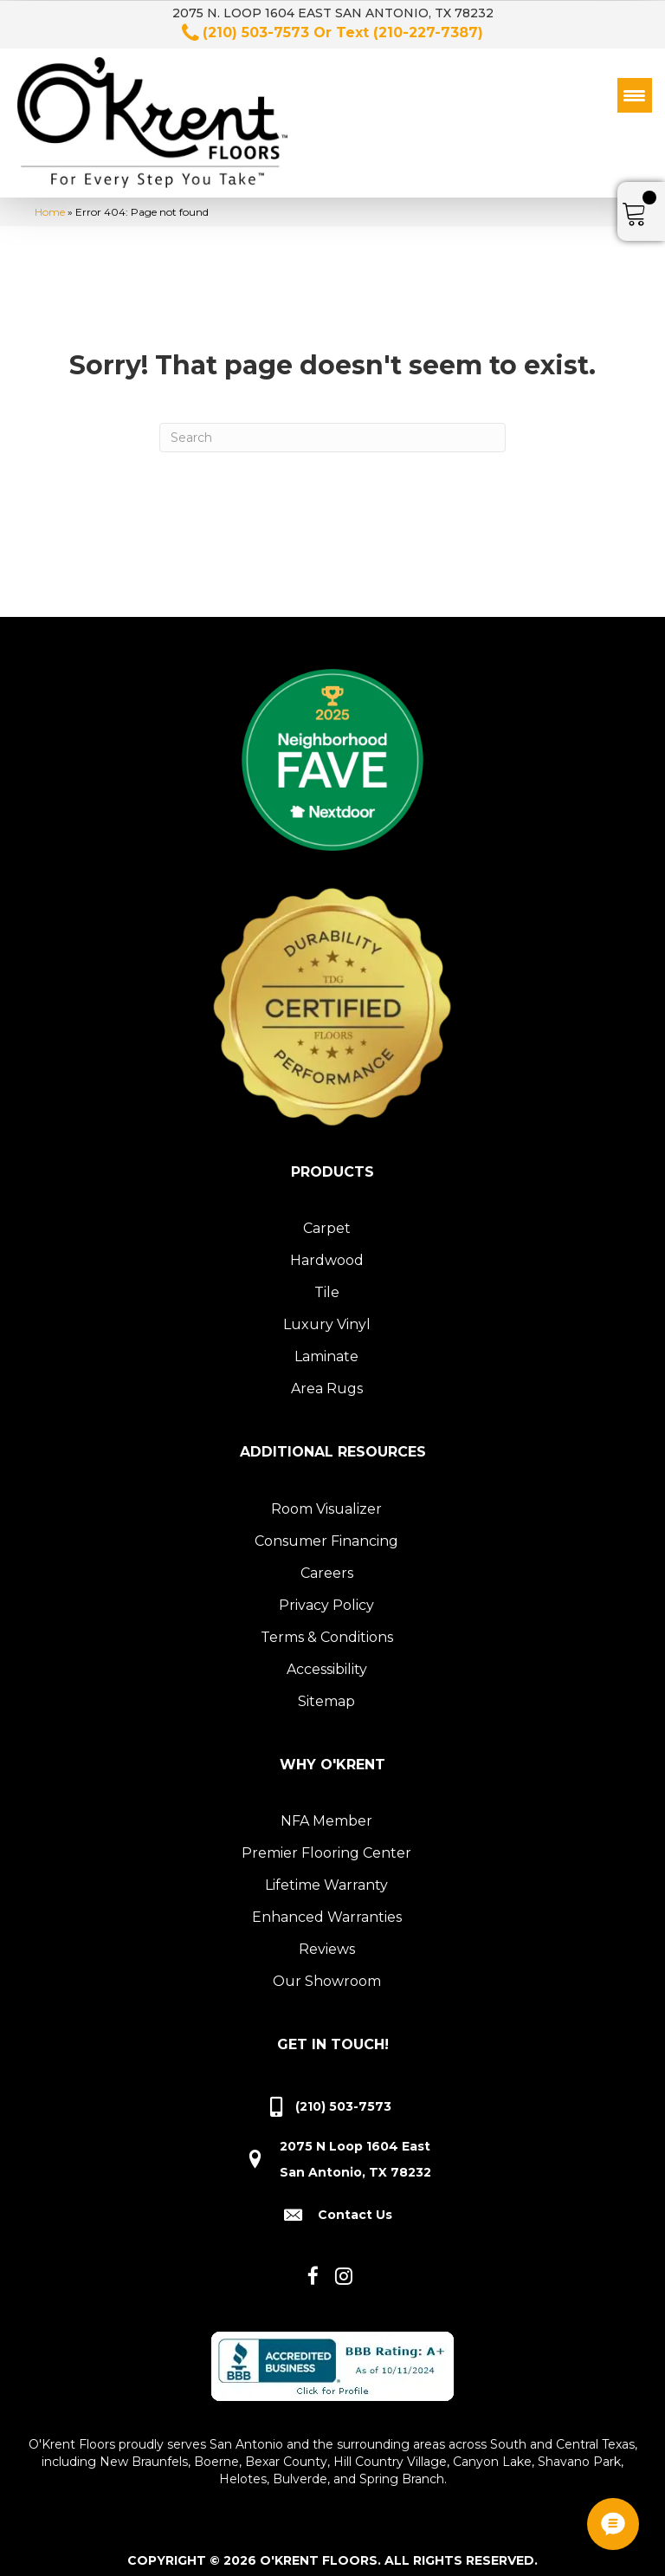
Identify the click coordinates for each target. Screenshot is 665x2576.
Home (50, 201)
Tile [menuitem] (326, 1282)
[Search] (332, 427)
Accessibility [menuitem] (327, 1659)
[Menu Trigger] (634, 95)
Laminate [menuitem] (326, 1346)
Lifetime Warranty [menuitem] (326, 1874)
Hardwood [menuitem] (327, 1250)
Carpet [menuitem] (327, 1218)
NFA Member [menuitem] (326, 1810)
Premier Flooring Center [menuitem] (326, 1842)
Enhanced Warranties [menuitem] (327, 1906)
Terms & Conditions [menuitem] (327, 1627)
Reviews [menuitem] (327, 1938)
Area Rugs (327, 1378)
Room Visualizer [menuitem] (326, 1498)
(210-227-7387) (428, 32)
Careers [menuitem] (326, 1562)
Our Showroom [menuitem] (327, 1971)
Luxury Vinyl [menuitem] (327, 1314)
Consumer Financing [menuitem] (326, 1530)
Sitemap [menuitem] (326, 1691)
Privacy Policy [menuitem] (326, 1594)
